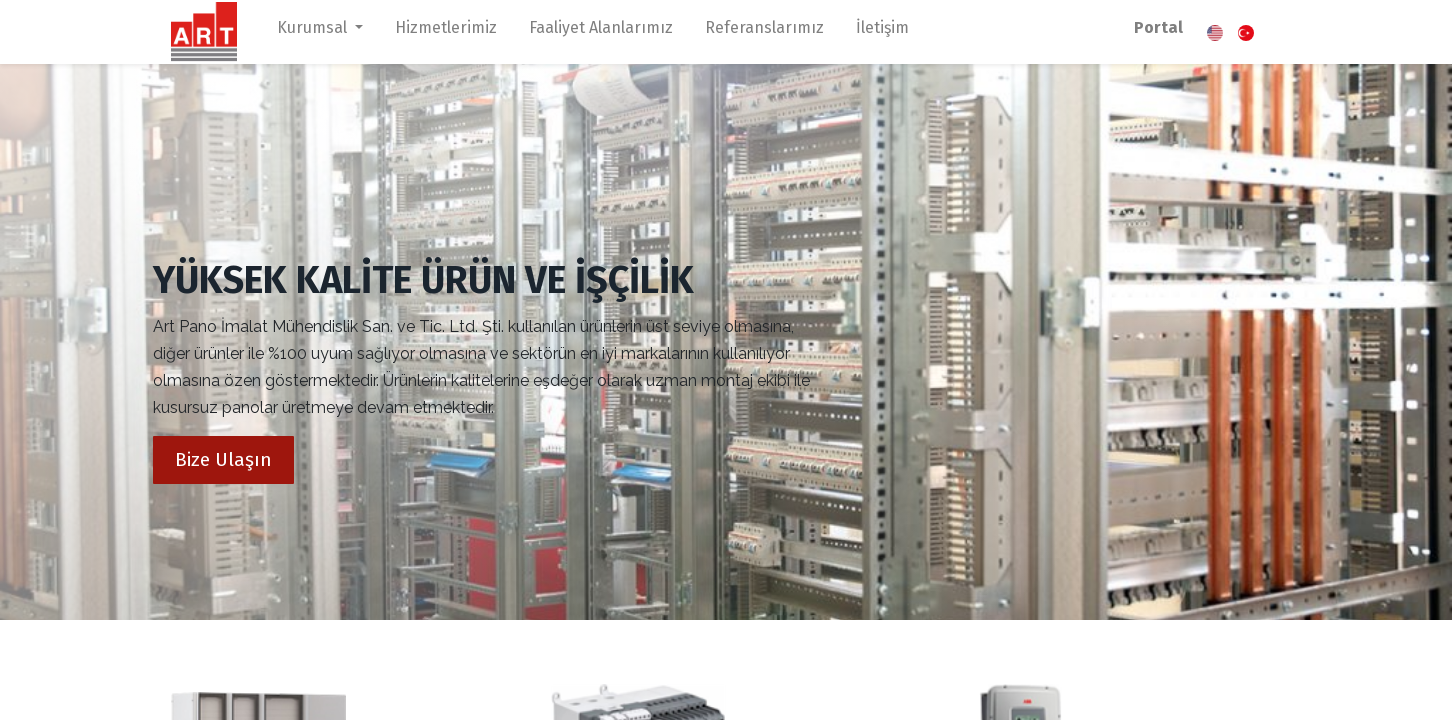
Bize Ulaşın (223, 459)
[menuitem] (446, 32)
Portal (1158, 27)
